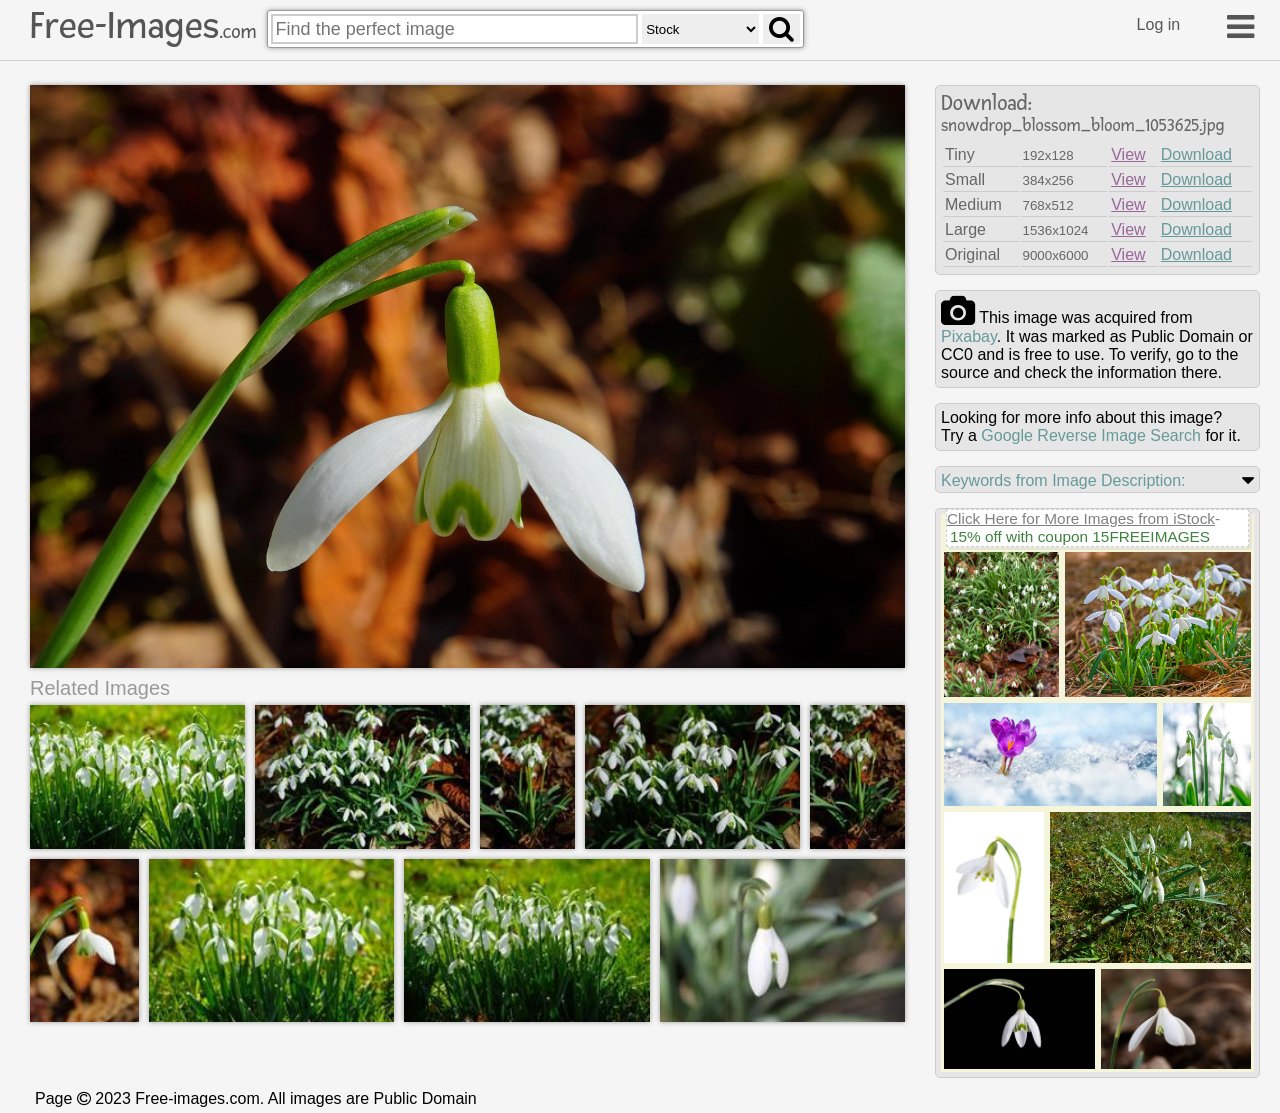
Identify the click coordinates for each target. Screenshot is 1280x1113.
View (1128, 154)
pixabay (969, 336)
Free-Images (143, 26)
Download (1196, 154)
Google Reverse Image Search (1091, 435)
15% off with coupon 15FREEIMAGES (1080, 536)
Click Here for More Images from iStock (1081, 518)
